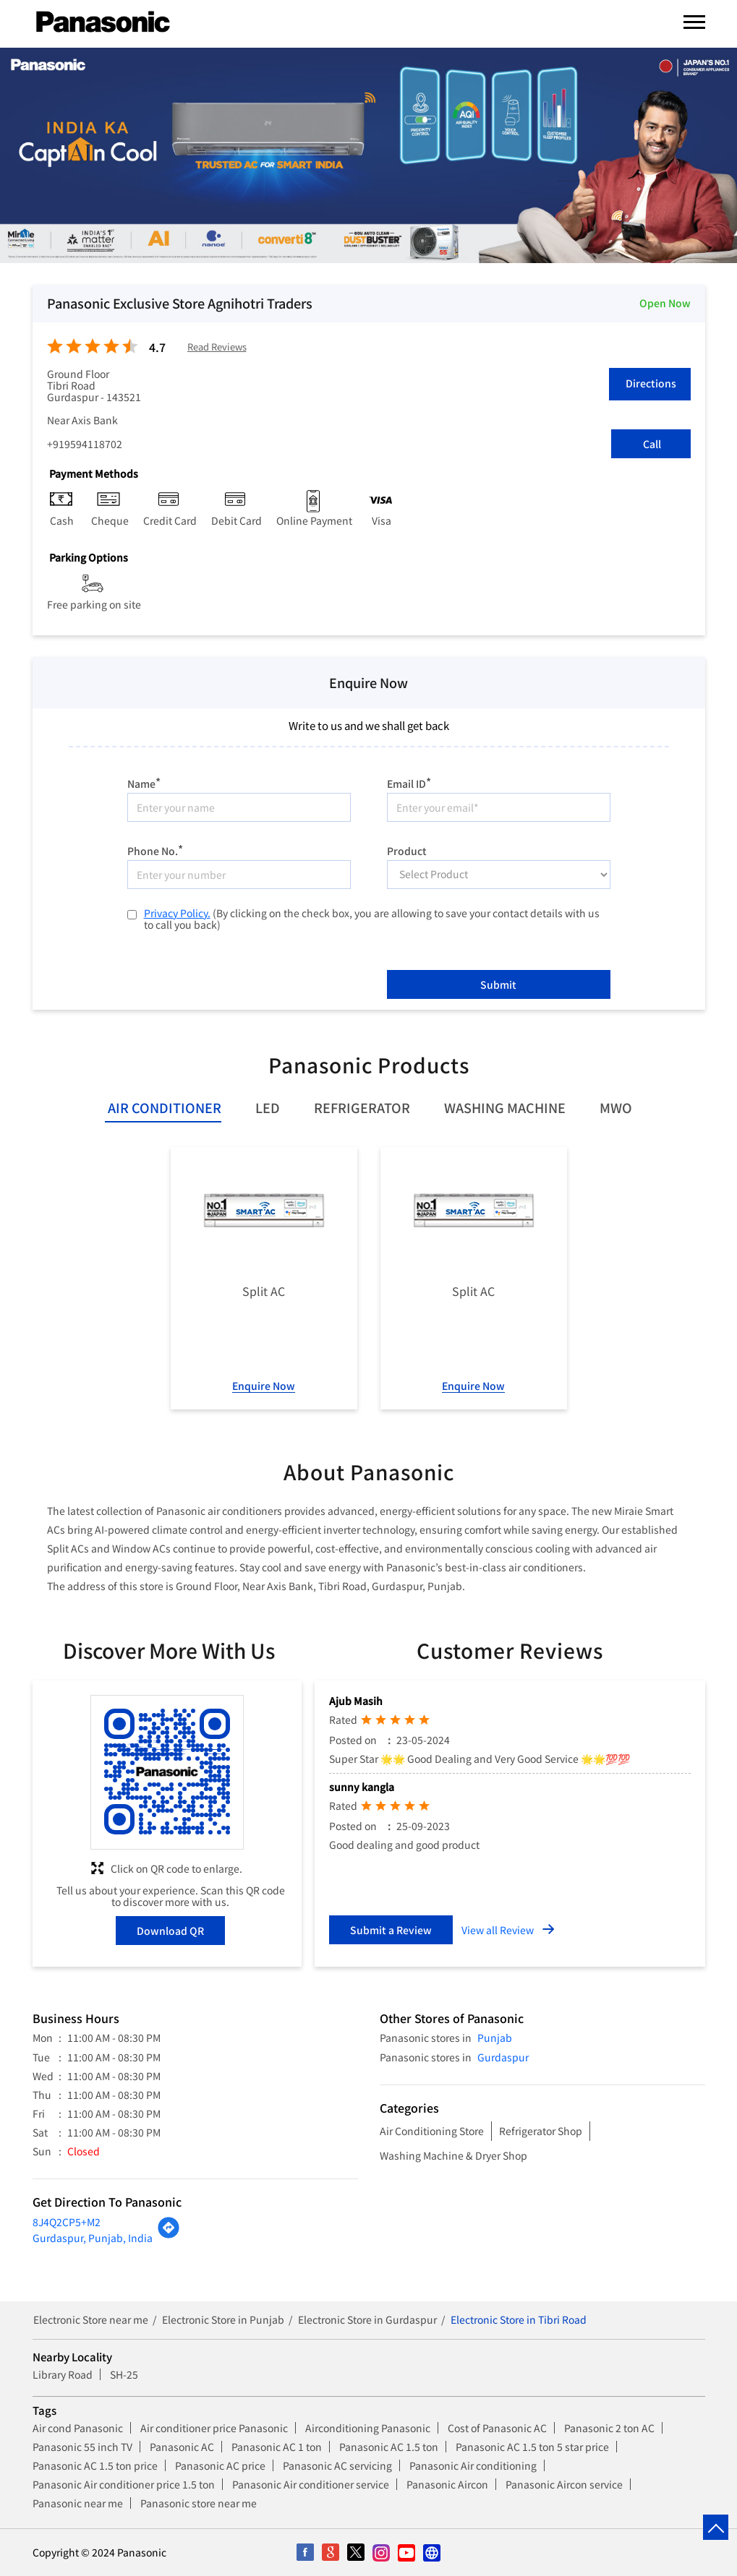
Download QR (170, 1930)
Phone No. (155, 848)
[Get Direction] (168, 2235)
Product (407, 849)
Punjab (494, 2037)
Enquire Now (263, 1385)
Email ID (409, 781)
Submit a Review (391, 1930)
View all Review (497, 1930)
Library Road (63, 2374)
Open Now (665, 303)
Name (144, 781)
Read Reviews (217, 347)
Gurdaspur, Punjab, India (93, 2238)
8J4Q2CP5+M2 (67, 2222)
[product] (498, 874)
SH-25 (124, 2374)
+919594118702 (84, 444)
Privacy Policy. (177, 913)
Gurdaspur (503, 2057)
